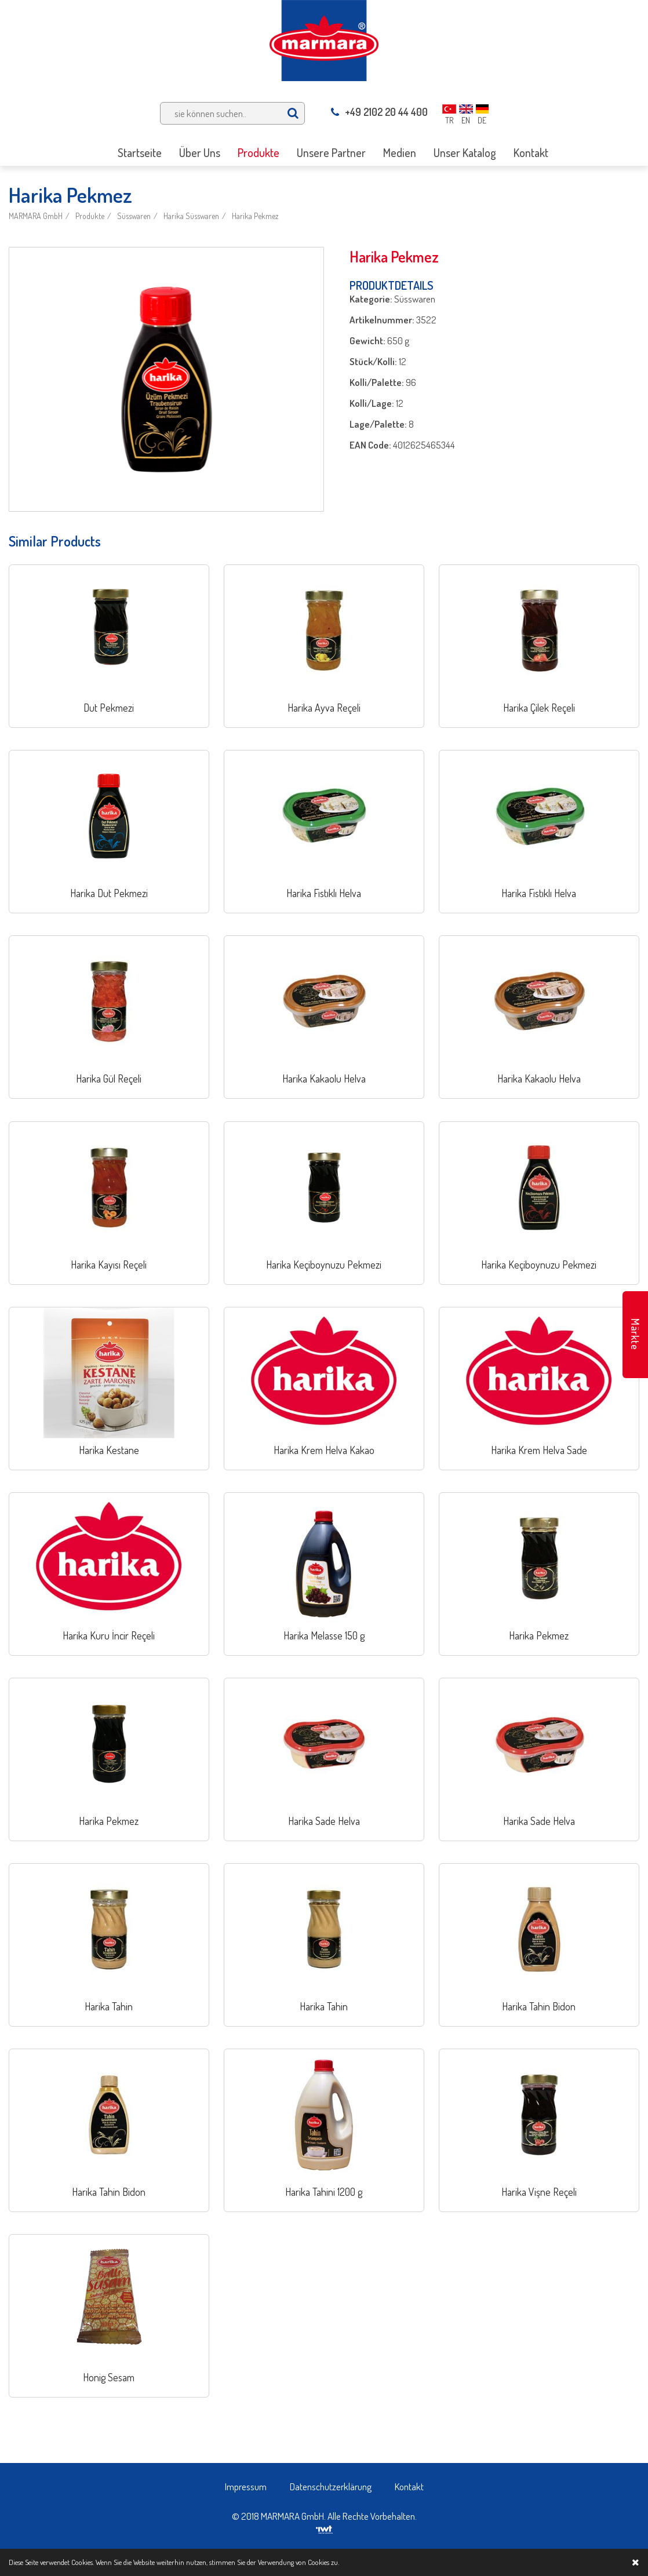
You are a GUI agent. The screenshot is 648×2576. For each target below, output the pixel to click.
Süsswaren (134, 216)
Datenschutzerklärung (331, 2486)
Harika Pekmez (255, 216)
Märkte (635, 1334)
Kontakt (409, 2486)
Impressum (246, 2486)
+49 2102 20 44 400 (379, 111)
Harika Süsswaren (191, 216)
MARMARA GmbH (36, 216)
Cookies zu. (323, 2562)
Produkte (89, 216)
